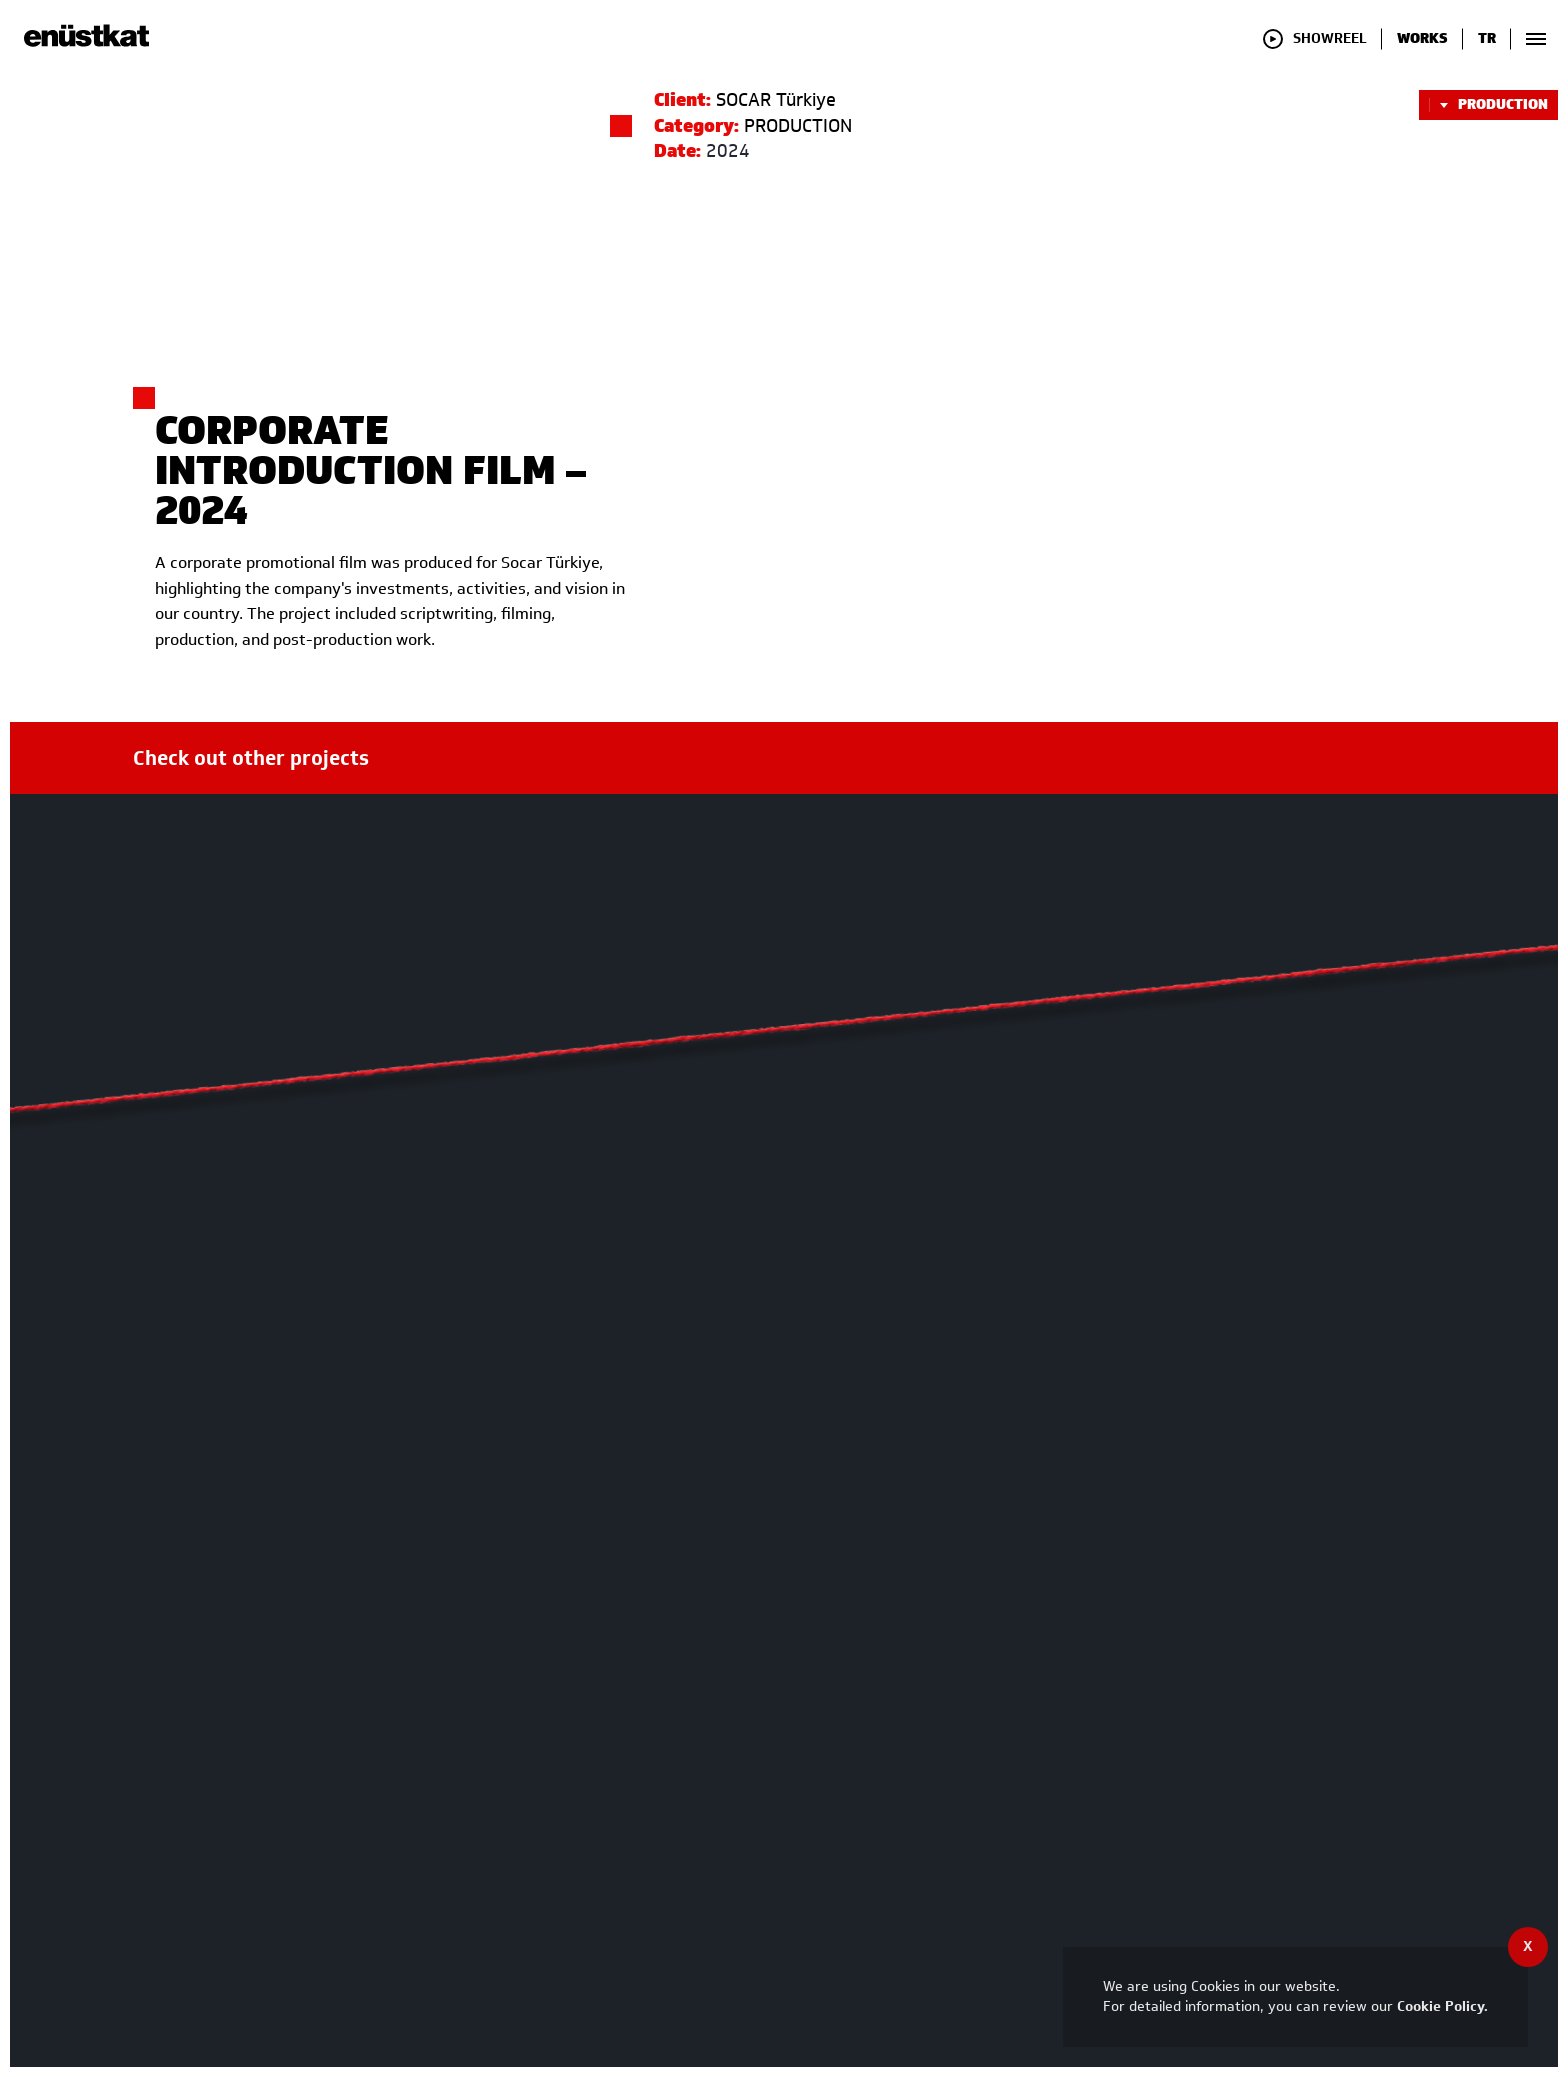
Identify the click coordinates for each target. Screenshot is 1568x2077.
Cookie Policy (1440, 2006)
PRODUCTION (1488, 105)
